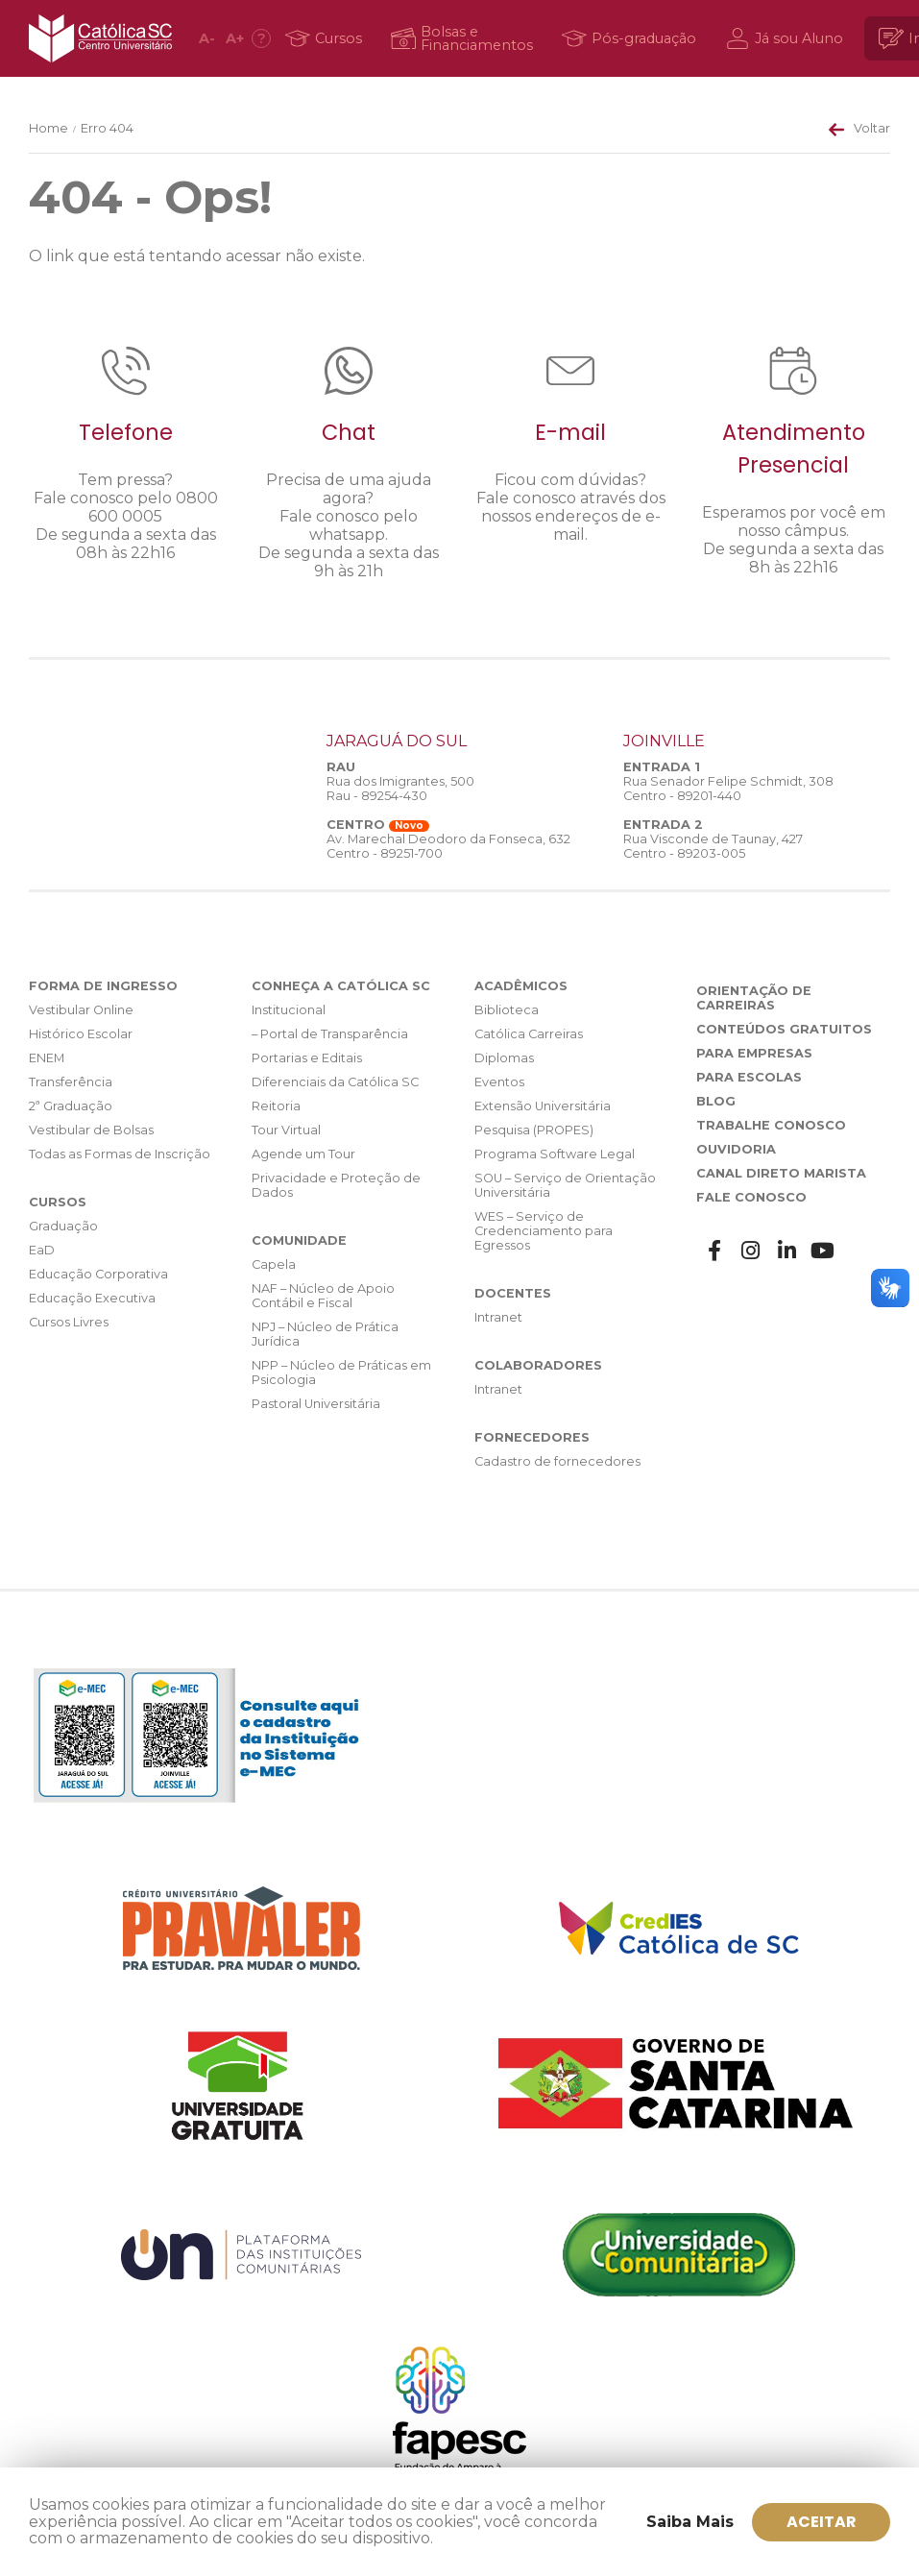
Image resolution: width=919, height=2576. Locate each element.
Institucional (289, 1010)
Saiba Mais (690, 2522)
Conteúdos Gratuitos (784, 1029)
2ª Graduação (70, 1106)
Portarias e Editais (307, 1058)
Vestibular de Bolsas (91, 1130)
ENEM (46, 1058)
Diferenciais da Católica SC (335, 1082)
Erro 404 (107, 128)
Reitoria (276, 1106)
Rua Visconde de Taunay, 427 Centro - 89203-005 (713, 846)
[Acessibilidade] (261, 38)
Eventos (499, 1082)
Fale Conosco (751, 1197)
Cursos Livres (69, 1322)
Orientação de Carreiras (753, 998)
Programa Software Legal (554, 1154)
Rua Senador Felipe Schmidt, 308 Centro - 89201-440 (728, 788)
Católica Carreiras (528, 1034)
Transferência (70, 1082)
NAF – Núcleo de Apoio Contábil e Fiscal (323, 1295)
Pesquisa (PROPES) (533, 1130)
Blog (716, 1101)
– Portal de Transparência (330, 1034)
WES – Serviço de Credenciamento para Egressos (543, 1230)
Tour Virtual (286, 1130)
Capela (274, 1264)
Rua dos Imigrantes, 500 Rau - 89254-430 (400, 788)
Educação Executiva (92, 1298)
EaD (42, 1250)
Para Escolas (749, 1077)
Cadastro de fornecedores (557, 1461)
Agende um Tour (303, 1154)
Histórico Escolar (81, 1034)
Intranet (498, 1317)
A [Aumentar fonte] (235, 38)
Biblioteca (506, 1010)
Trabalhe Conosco (771, 1125)
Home (48, 128)
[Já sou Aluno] (787, 38)
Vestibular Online (81, 1010)
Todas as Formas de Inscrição (119, 1154)
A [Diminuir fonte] (207, 38)
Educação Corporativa (98, 1274)
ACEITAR (821, 2522)
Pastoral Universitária (316, 1404)
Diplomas (504, 1058)
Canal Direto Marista (781, 1173)
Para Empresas (754, 1053)
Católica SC (100, 38)
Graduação (63, 1226)
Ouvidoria (736, 1149)
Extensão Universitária (542, 1106)
